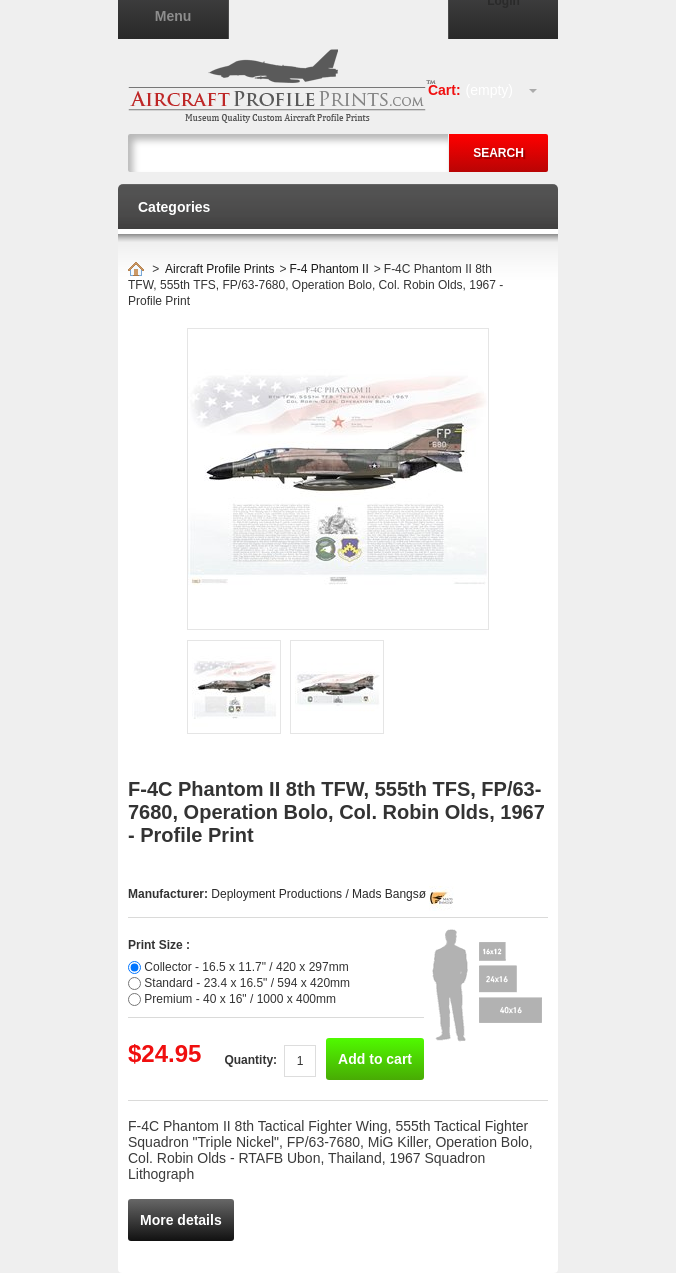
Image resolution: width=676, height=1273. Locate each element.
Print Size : (159, 945)
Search (498, 153)
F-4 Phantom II (328, 269)
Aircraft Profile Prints (219, 269)
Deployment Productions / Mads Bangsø (318, 894)
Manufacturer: (169, 894)
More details (181, 1220)
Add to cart (375, 1059)
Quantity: (250, 1060)
